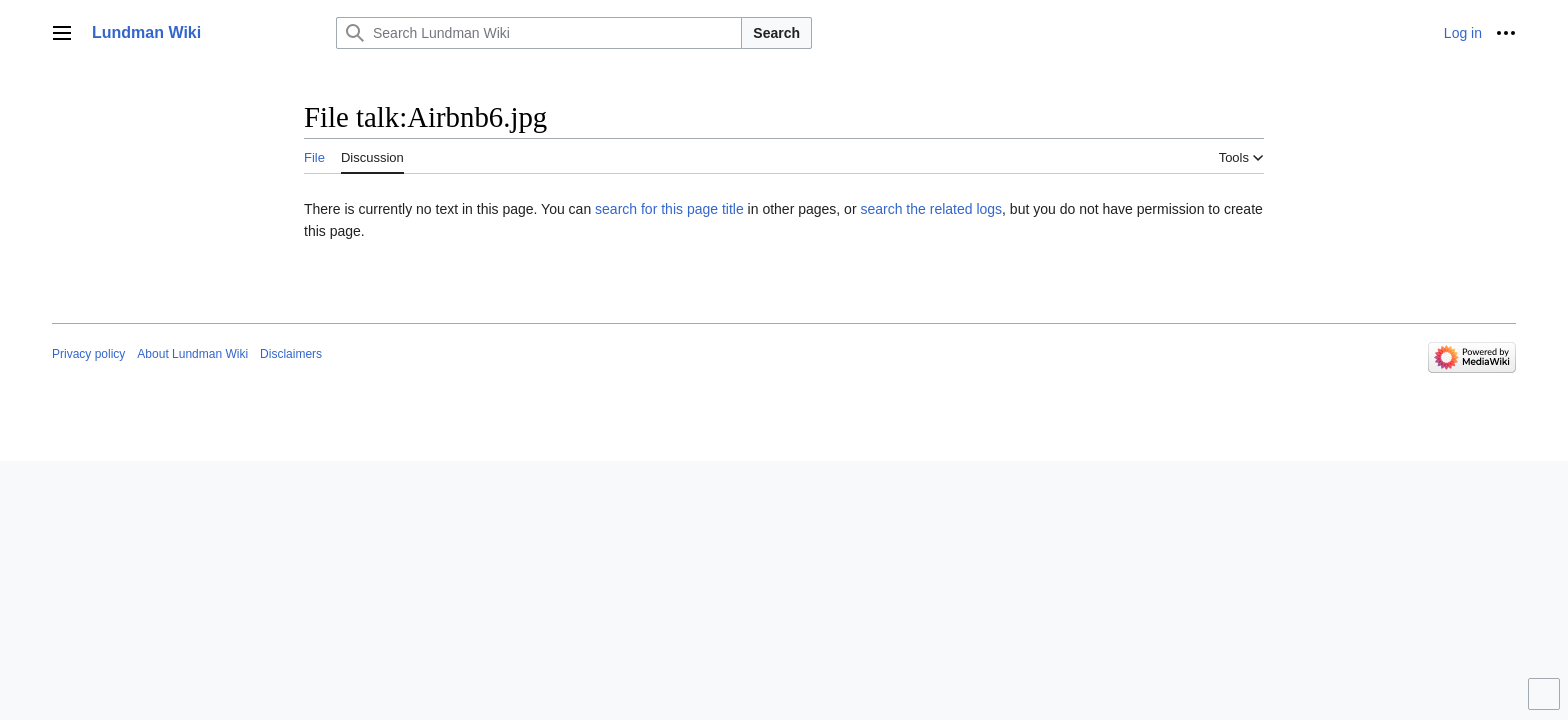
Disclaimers (291, 354)
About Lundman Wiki (192, 354)
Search (776, 33)
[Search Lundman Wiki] (539, 33)
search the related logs (931, 209)
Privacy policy (88, 354)
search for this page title (669, 209)
